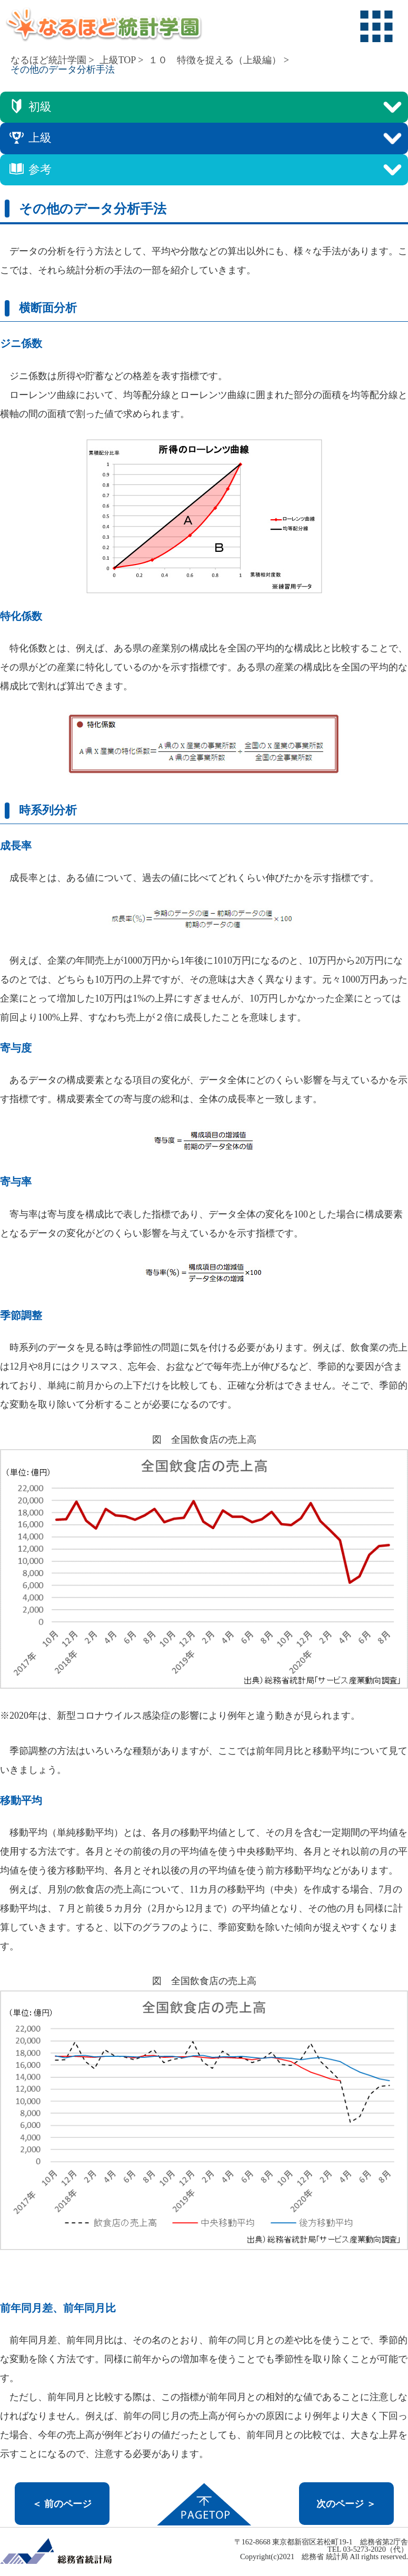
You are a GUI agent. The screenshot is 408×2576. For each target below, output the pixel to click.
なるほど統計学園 (48, 60)
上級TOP (117, 60)
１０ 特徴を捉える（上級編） (214, 60)
